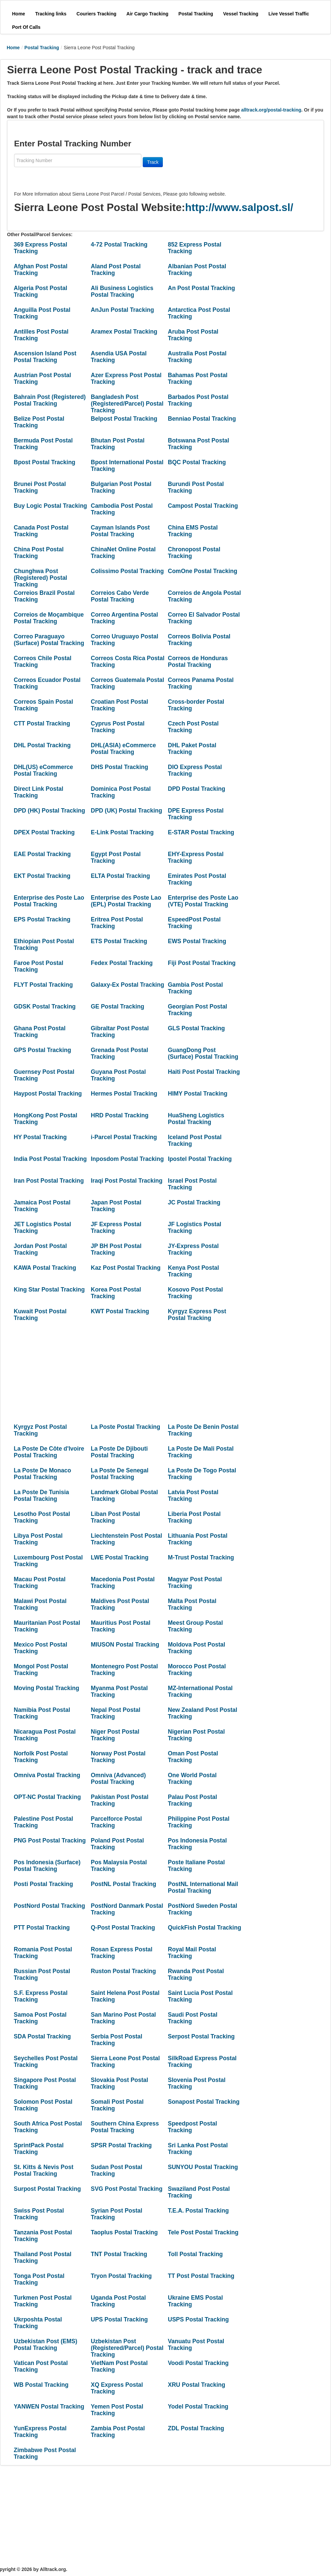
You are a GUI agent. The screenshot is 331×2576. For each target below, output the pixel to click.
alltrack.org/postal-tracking (271, 110)
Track (152, 162)
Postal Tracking (41, 47)
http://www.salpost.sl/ (239, 207)
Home (13, 47)
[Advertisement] (121, 1373)
